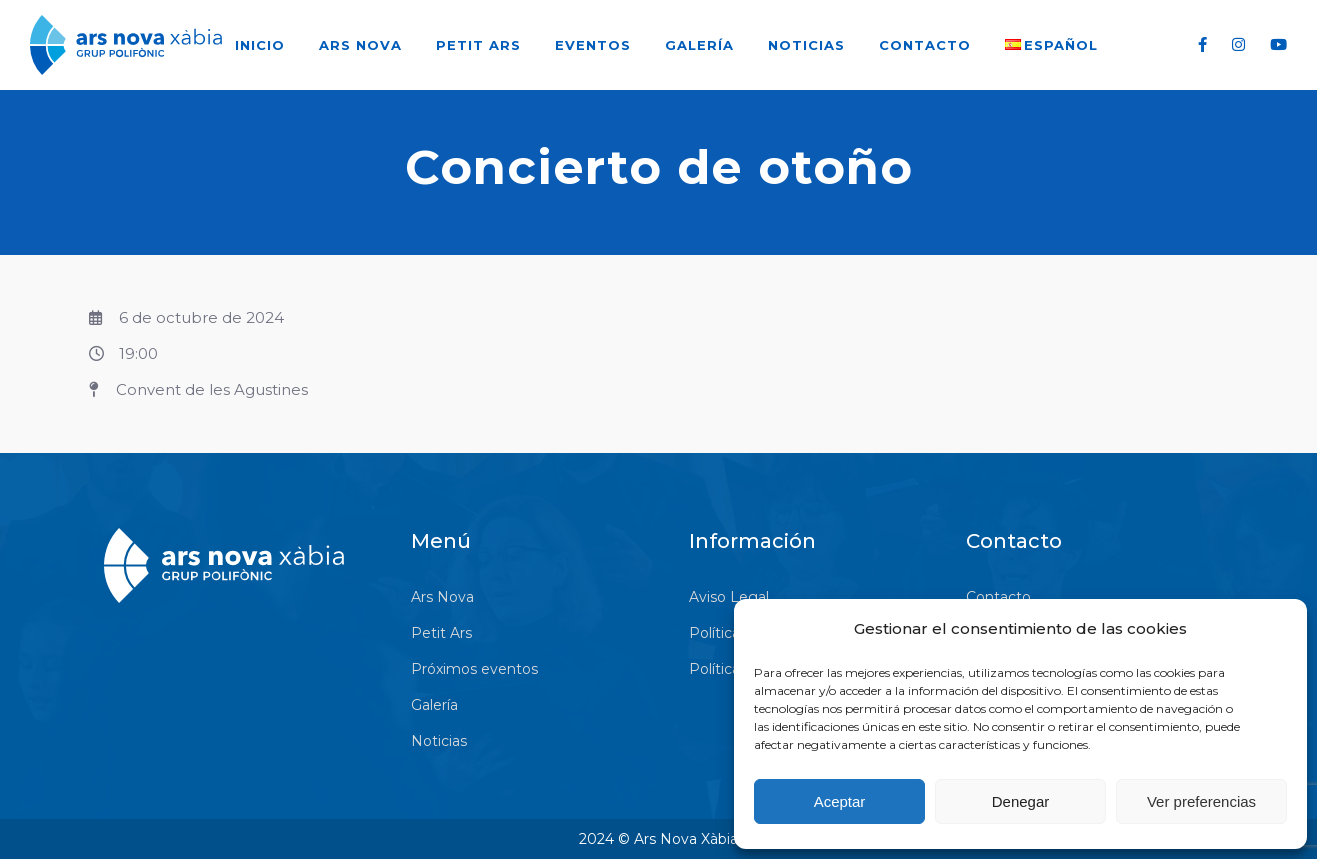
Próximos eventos (474, 669)
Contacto (925, 45)
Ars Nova (360, 45)
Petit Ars (478, 45)
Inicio (260, 45)
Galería (699, 45)
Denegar (1021, 801)
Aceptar (840, 801)
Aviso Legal (729, 597)
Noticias (806, 45)
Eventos (593, 45)
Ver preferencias (1201, 801)
